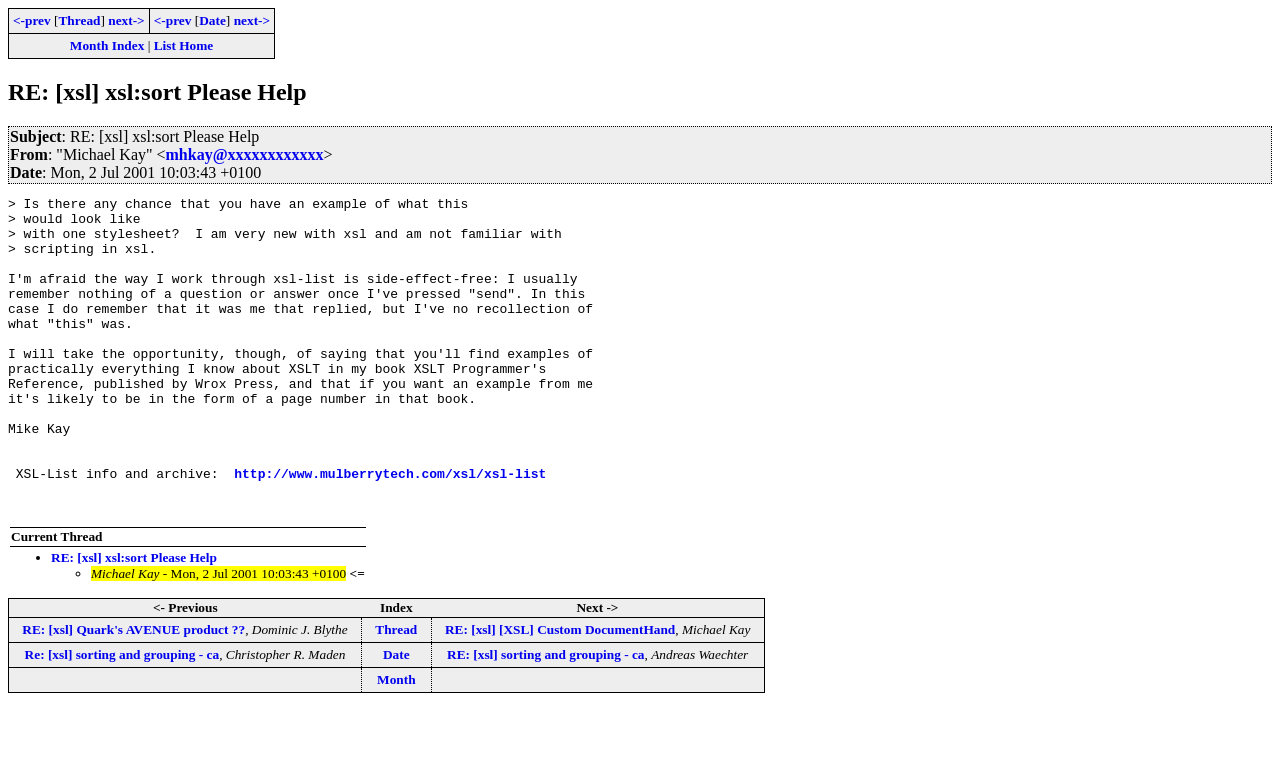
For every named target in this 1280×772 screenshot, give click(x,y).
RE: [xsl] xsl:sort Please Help (134, 620)
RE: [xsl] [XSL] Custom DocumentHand (560, 692)
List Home (184, 45)
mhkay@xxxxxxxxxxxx (245, 154)
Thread (79, 20)
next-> (126, 20)
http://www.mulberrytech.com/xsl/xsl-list (390, 530)
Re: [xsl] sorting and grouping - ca (122, 717)
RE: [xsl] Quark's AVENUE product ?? (133, 692)
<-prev (32, 20)
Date (212, 20)
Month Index (107, 45)
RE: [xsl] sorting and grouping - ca (545, 717)
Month (396, 742)
